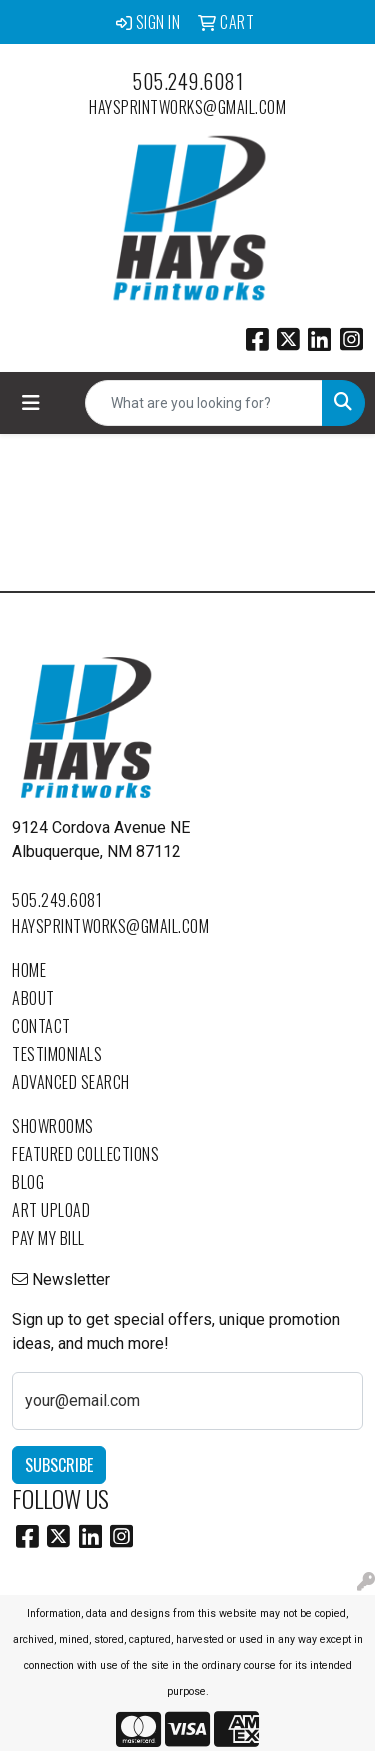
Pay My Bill (48, 1238)
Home (29, 970)
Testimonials (57, 1054)
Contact (41, 1026)
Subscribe (59, 1465)
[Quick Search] (204, 403)
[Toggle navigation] (31, 403)
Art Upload (51, 1210)
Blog (28, 1182)
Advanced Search (71, 1082)
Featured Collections (85, 1154)
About (33, 998)
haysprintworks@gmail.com (187, 107)
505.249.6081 (187, 81)
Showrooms (53, 1126)
